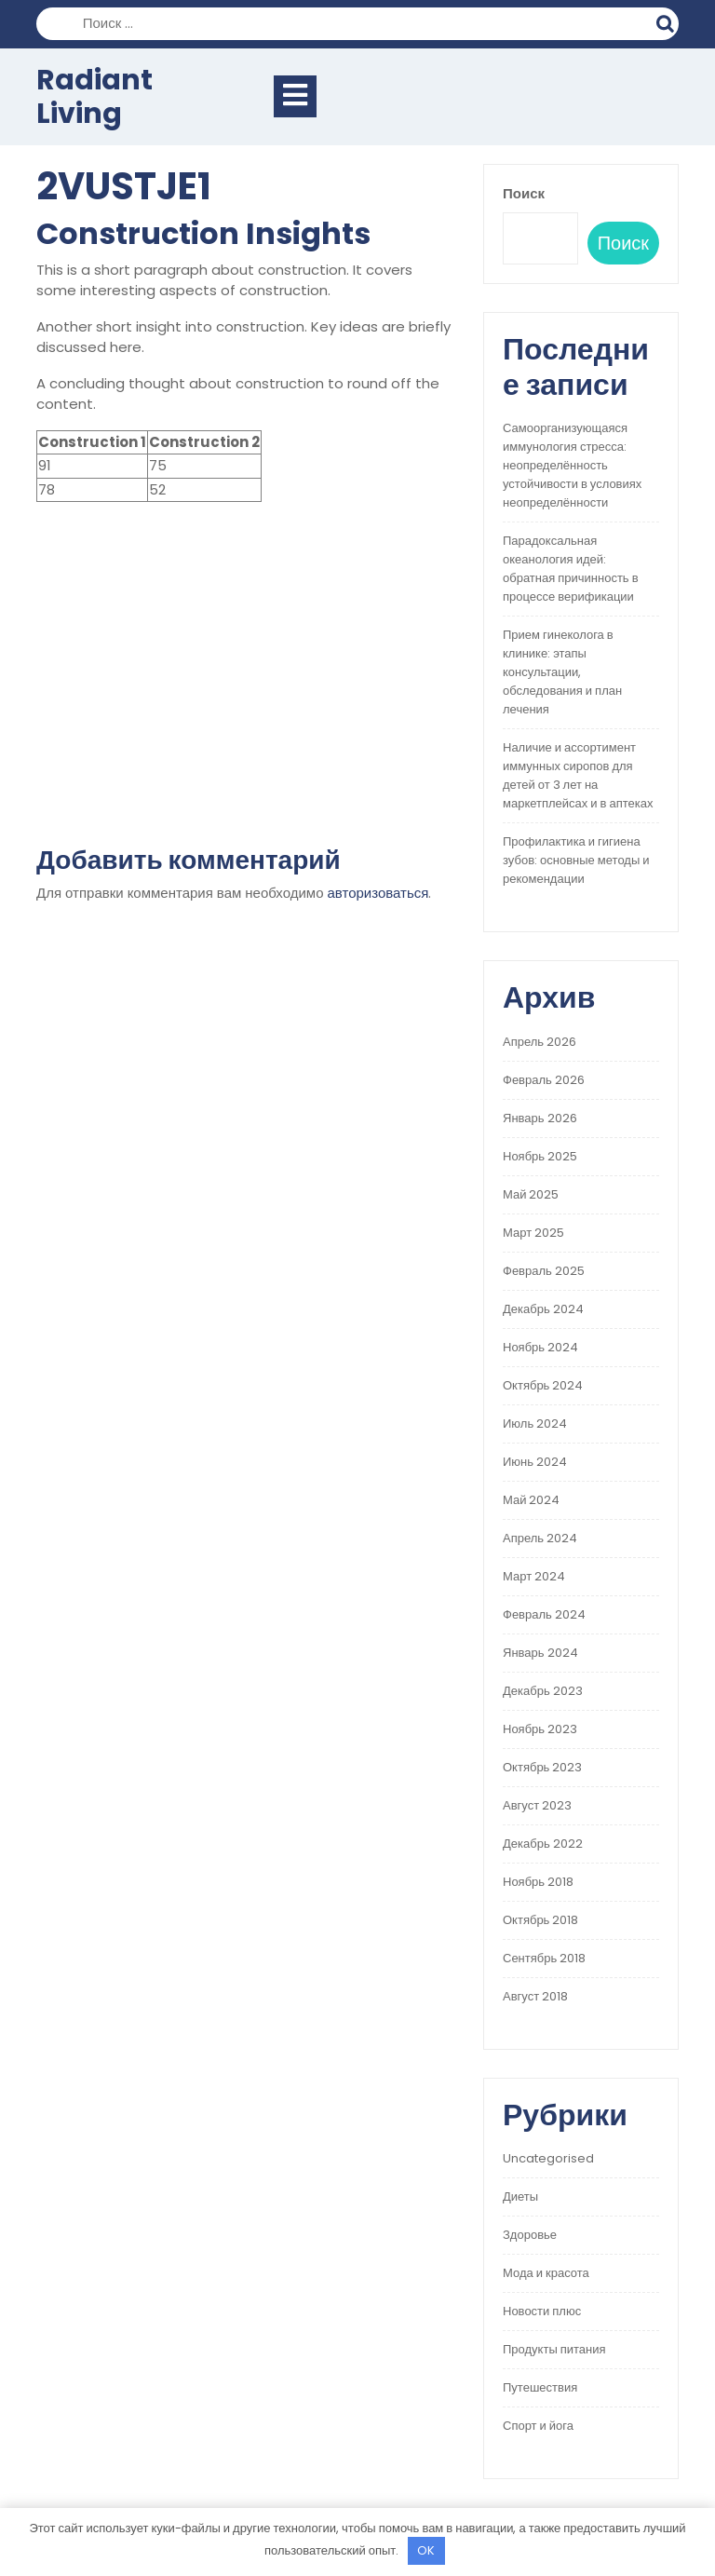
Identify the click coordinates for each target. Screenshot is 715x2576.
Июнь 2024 (535, 1462)
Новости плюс (542, 2311)
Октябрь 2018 (540, 1920)
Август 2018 (535, 1996)
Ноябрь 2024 (540, 1347)
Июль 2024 (535, 1423)
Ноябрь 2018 (538, 1882)
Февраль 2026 (544, 1080)
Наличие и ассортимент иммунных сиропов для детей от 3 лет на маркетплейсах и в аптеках (578, 775)
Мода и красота (546, 2273)
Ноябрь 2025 (540, 1156)
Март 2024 (534, 1576)
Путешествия (540, 2387)
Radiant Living (94, 97)
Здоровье (530, 2235)
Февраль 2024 (544, 1614)
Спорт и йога (538, 2425)
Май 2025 (531, 1194)
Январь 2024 (540, 1652)
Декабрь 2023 (543, 1691)
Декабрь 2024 (543, 1309)
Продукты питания (554, 2349)
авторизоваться (378, 892)
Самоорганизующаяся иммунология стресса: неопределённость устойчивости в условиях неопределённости (572, 465)
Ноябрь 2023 (540, 1729)
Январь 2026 (540, 1118)
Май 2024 (531, 1500)
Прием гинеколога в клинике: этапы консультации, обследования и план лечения (562, 672)
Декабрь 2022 (543, 1843)
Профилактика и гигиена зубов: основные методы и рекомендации (576, 860)
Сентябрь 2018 (544, 1958)
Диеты (520, 2196)
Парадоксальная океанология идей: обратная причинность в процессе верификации (571, 568)
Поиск (667, 21)
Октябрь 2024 (543, 1385)
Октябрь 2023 (542, 1767)
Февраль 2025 (544, 1271)
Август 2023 (537, 1805)
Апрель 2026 (539, 1042)
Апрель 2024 (540, 1538)
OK (426, 2550)
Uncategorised (548, 2158)
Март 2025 (533, 1232)
